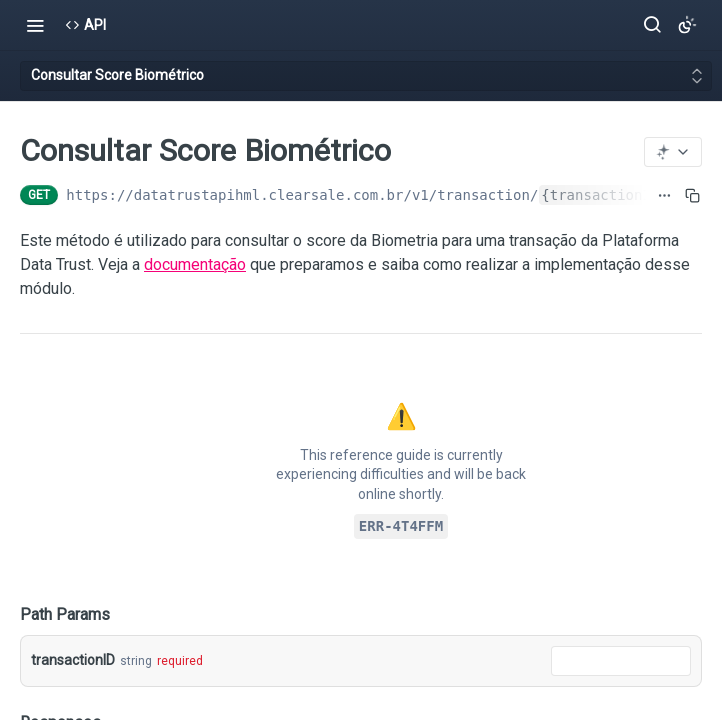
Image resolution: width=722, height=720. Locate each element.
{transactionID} (604, 195)
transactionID (73, 660)
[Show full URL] (664, 195)
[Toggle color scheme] (687, 25)
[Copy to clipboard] (692, 195)
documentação (195, 264)
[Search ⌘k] (652, 25)
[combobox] (621, 661)
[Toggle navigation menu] (35, 25)
